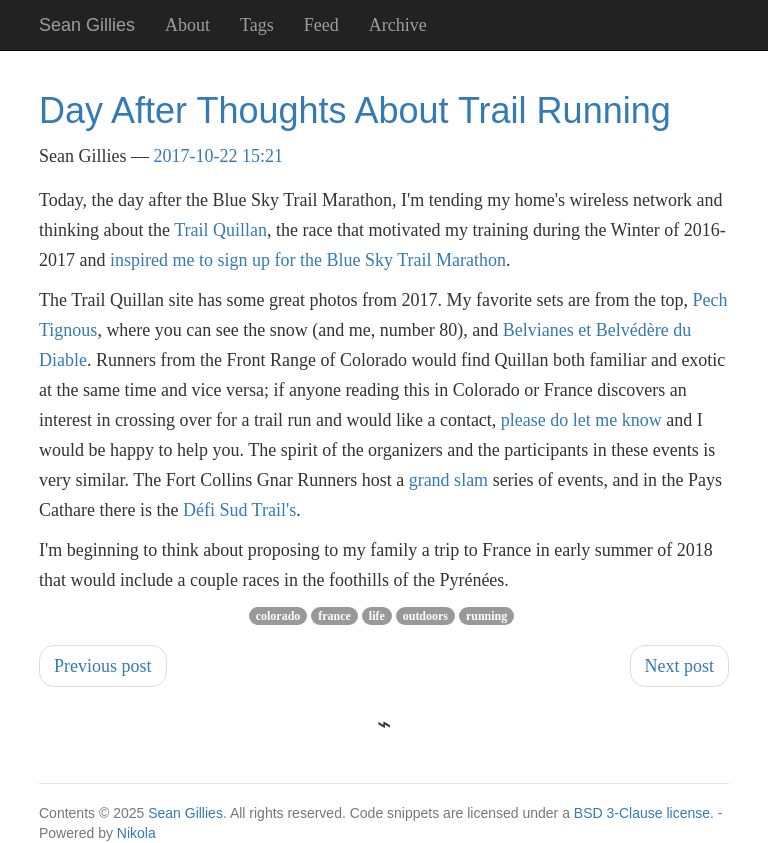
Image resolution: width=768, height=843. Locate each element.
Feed (321, 25)
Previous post (103, 666)
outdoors (425, 616)
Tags (257, 25)
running (486, 616)
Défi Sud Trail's (239, 510)
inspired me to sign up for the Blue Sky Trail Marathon (308, 260)
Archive (398, 25)
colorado (278, 616)
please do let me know (581, 420)
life (377, 616)
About (187, 25)
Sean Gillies (185, 813)
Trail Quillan (220, 230)
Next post (680, 666)
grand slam (448, 480)
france (334, 616)
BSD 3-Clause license (642, 813)
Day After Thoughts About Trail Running (355, 110)
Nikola (136, 833)
